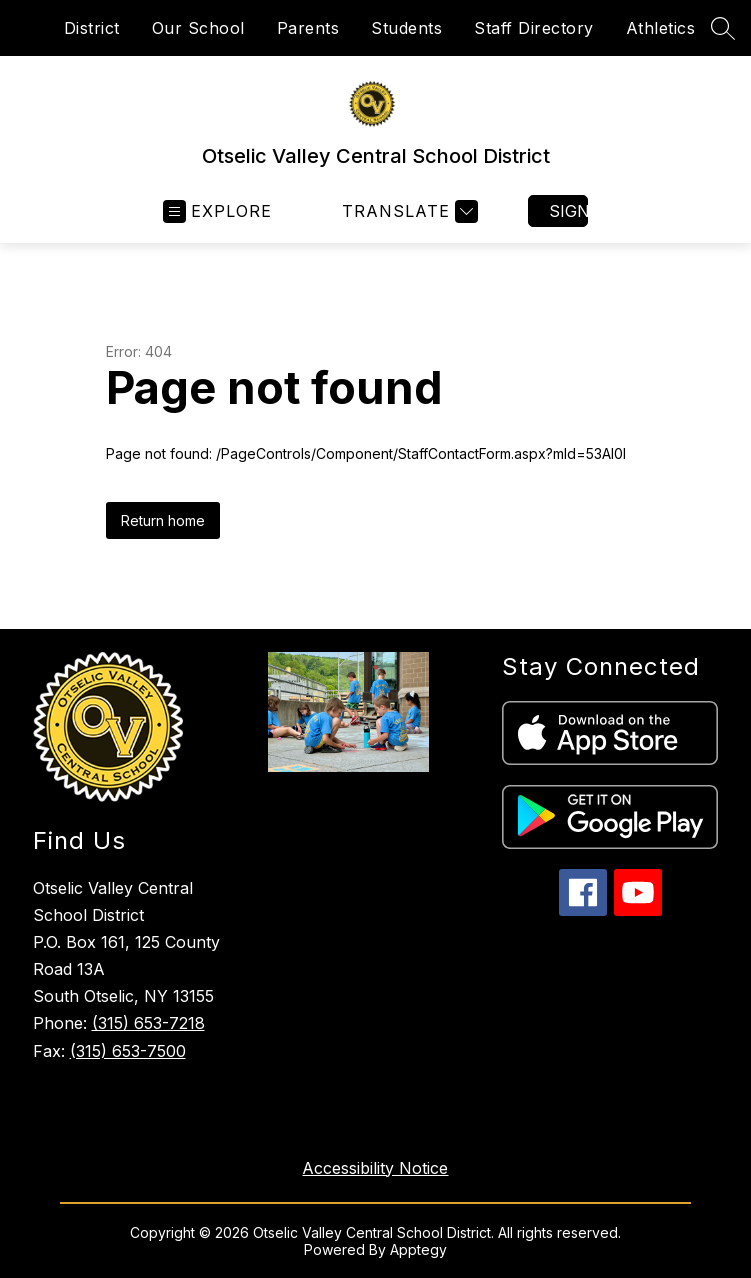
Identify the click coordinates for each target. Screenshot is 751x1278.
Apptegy (418, 1249)
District (92, 28)
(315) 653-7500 (128, 1051)
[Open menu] (217, 211)
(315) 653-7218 (148, 1023)
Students (406, 28)
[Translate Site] (407, 211)
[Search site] (723, 28)
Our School (198, 28)
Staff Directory (534, 28)
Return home (163, 520)
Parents (308, 28)
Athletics (661, 28)
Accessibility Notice (375, 1168)
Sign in (568, 211)
